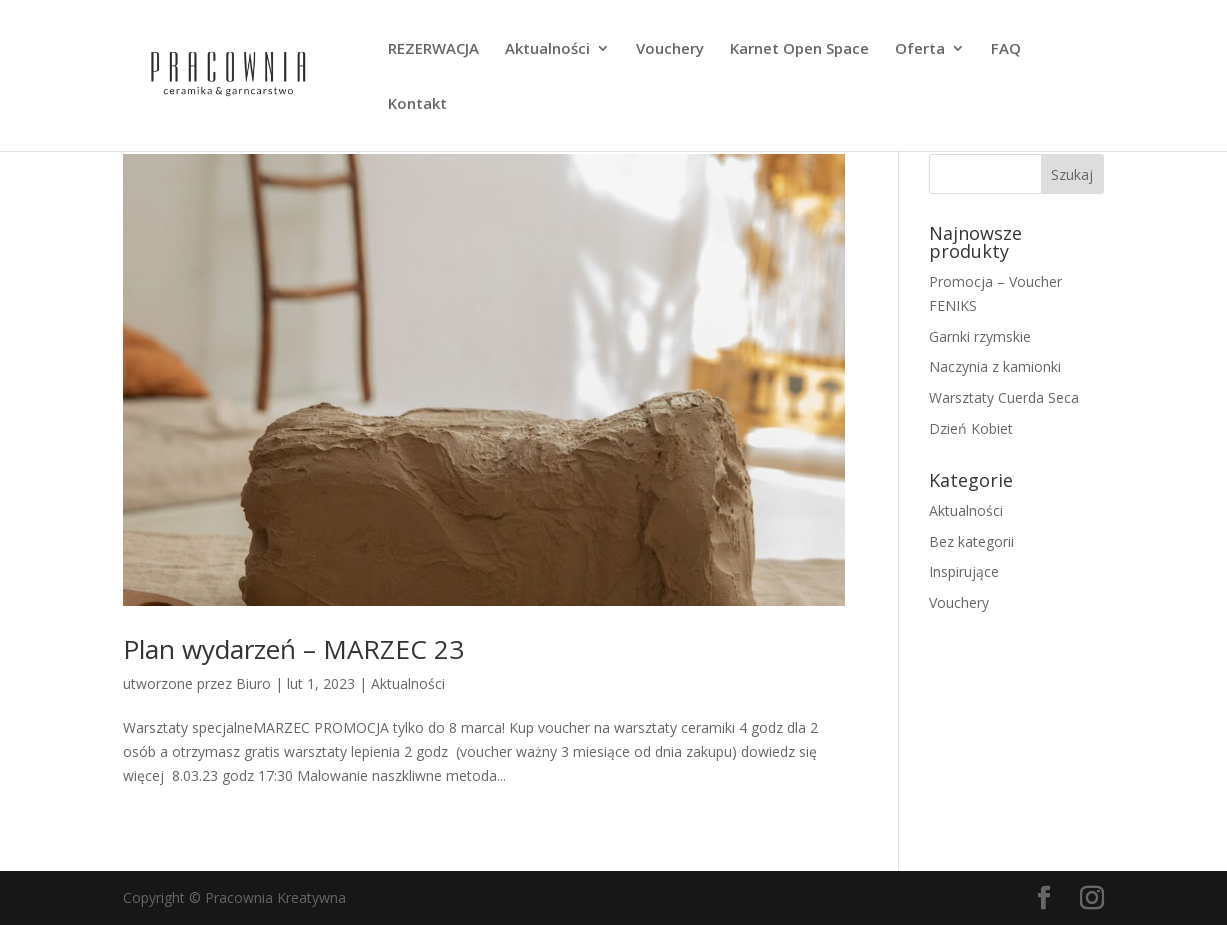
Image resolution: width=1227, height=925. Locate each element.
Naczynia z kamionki (995, 366)
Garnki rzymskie (980, 336)
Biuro (253, 683)
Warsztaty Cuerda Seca (1004, 397)
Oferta (920, 49)
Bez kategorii (971, 541)
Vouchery (670, 49)
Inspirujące (964, 571)
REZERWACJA (433, 49)
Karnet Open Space (799, 49)
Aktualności (547, 49)
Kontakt (417, 104)
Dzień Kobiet (971, 428)
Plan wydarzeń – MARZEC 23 (293, 649)
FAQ (1006, 49)
